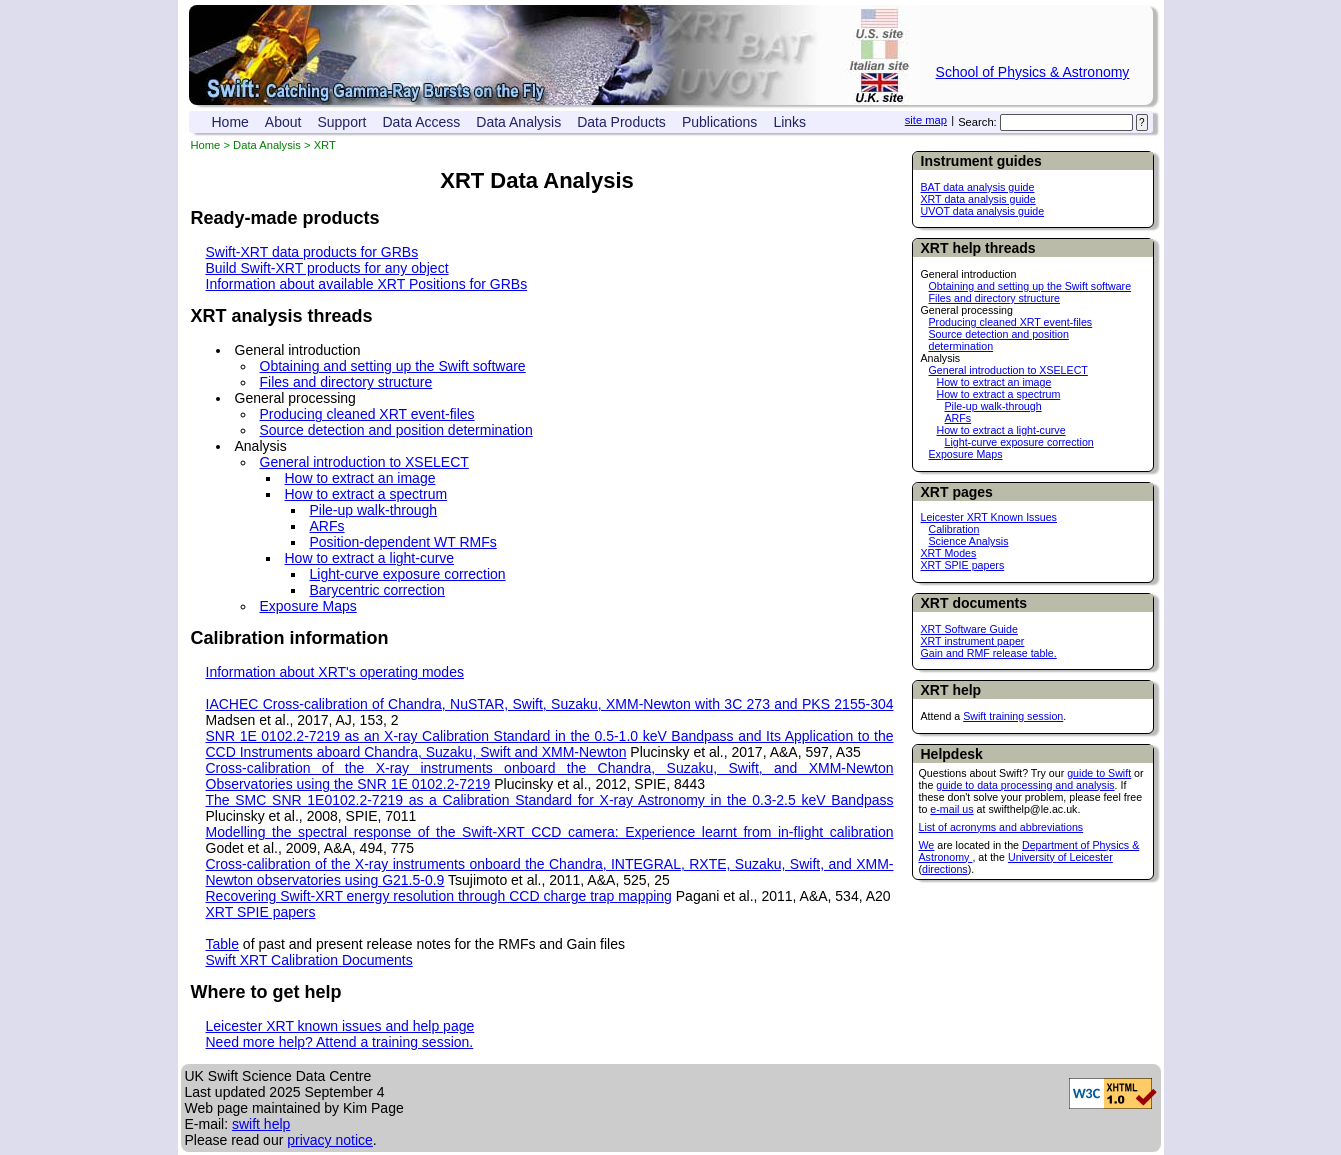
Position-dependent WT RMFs (403, 542)
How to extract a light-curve (1001, 430)
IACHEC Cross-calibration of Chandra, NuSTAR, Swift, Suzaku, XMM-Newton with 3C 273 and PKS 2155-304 (550, 704)
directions (945, 869)
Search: (977, 122)
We (927, 845)
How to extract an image (994, 382)
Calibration (954, 529)
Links (789, 122)
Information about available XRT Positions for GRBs (367, 284)
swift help (261, 1124)
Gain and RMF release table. (989, 653)
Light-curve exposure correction (1019, 442)
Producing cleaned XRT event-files (1011, 322)
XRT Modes (949, 553)
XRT (325, 145)
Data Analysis (518, 122)
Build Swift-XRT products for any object (327, 268)
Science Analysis (969, 541)
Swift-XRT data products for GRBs (312, 252)
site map (926, 120)
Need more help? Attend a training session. (340, 1042)
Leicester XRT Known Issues (989, 517)
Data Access (422, 122)
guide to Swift (1099, 773)
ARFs (958, 418)
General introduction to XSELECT (1008, 370)
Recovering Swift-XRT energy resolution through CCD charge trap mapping (439, 896)
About (283, 122)
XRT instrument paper (973, 641)
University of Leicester (1060, 857)
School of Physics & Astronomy (1033, 72)
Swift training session (1013, 716)
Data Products (621, 122)
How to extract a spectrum (999, 394)
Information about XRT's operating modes (335, 672)
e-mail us (951, 809)
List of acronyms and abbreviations (1001, 827)
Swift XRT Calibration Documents (309, 960)
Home (230, 122)
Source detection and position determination (396, 430)
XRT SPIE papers (963, 565)
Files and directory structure (994, 298)
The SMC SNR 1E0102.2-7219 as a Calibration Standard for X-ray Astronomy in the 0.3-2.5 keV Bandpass (550, 800)
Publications (720, 122)
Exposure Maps (966, 454)
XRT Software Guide (969, 629)
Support (341, 122)
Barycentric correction (377, 590)
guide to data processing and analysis (1025, 785)
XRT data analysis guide (978, 199)
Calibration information (290, 638)
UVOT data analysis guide (983, 211)
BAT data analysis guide (978, 187)
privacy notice (330, 1140)
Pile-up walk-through (993, 406)
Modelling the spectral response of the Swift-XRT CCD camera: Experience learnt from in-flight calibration (550, 832)
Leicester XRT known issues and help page (340, 1026)
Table (222, 944)
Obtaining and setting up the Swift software (1030, 286)
